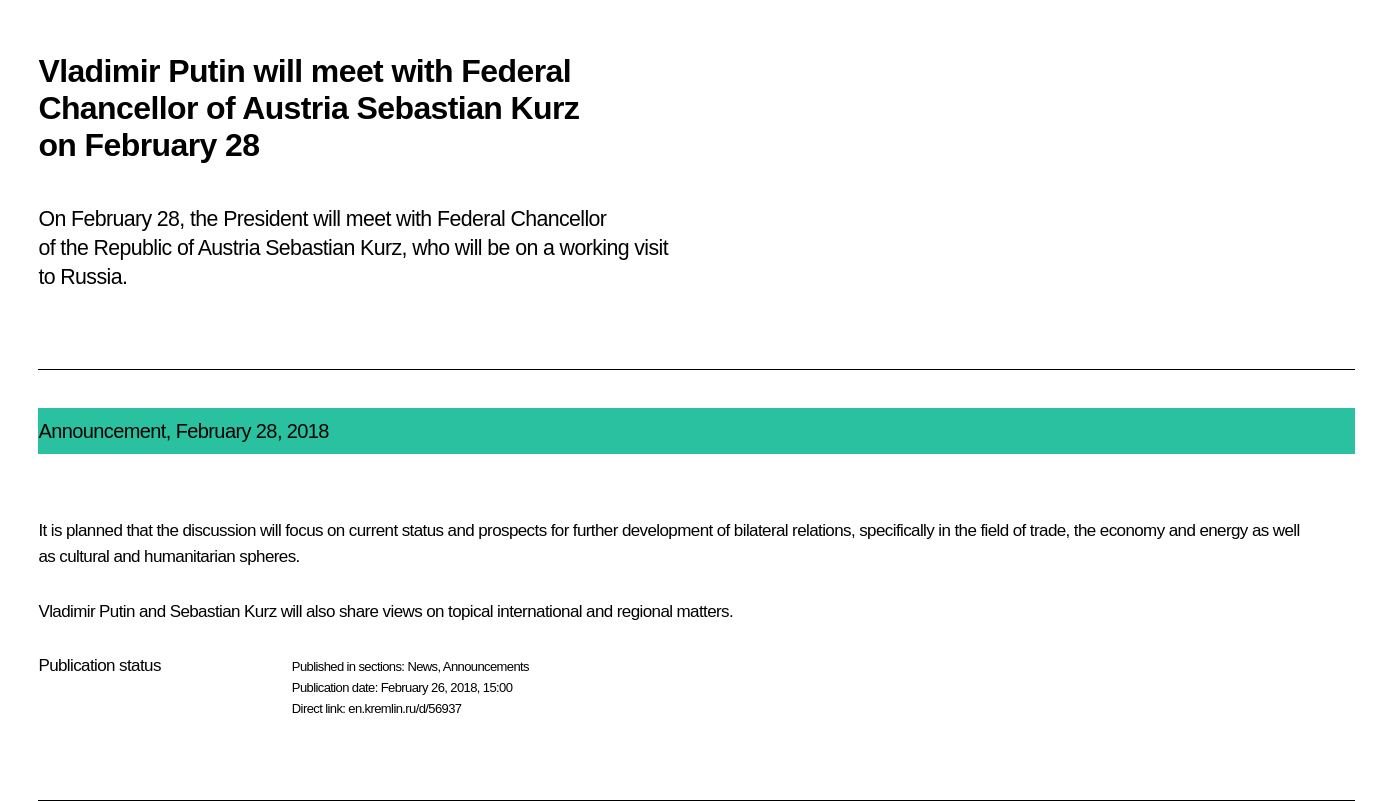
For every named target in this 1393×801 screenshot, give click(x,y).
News (422, 666)
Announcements (486, 666)
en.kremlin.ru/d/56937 (404, 708)
